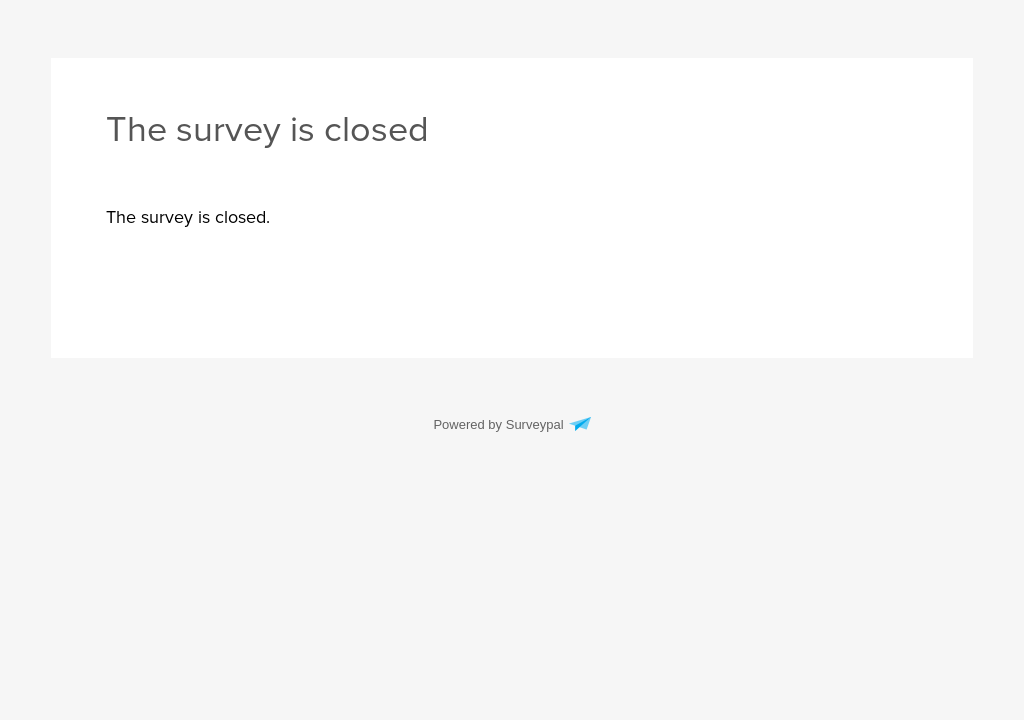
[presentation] (188, 217)
